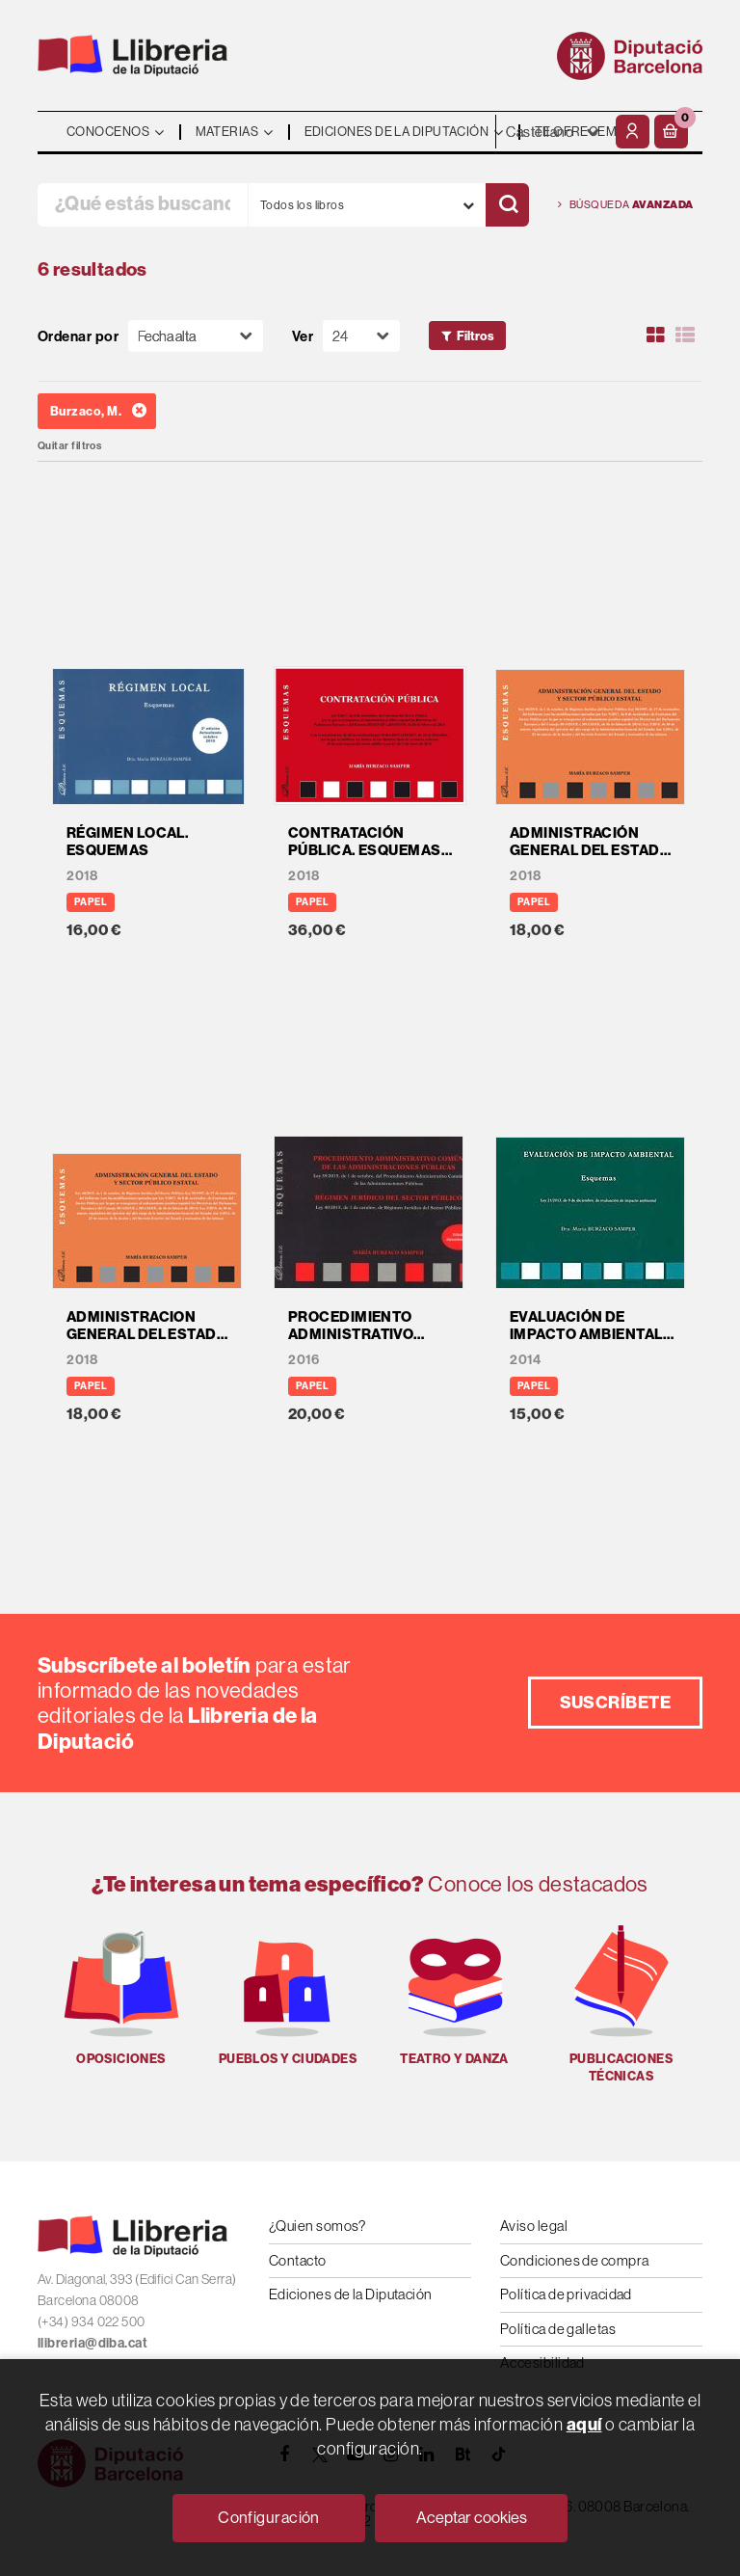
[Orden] (195, 336)
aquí (584, 2424)
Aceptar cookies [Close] (471, 2517)
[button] (671, 131)
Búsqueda (626, 205)
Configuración (269, 2517)
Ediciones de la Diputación (351, 2294)
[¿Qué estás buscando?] (143, 205)
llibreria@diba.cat (92, 2342)
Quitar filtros (69, 446)
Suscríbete (616, 1702)
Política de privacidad (566, 2294)
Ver (302, 336)
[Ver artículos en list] (685, 335)
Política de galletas (558, 2329)
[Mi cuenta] (632, 131)
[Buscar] (507, 205)
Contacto (298, 2260)
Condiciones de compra (574, 2260)
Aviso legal (534, 2225)
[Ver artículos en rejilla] (656, 335)
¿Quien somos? (317, 2225)
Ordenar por (78, 336)
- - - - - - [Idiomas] (553, 132)
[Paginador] (361, 336)
